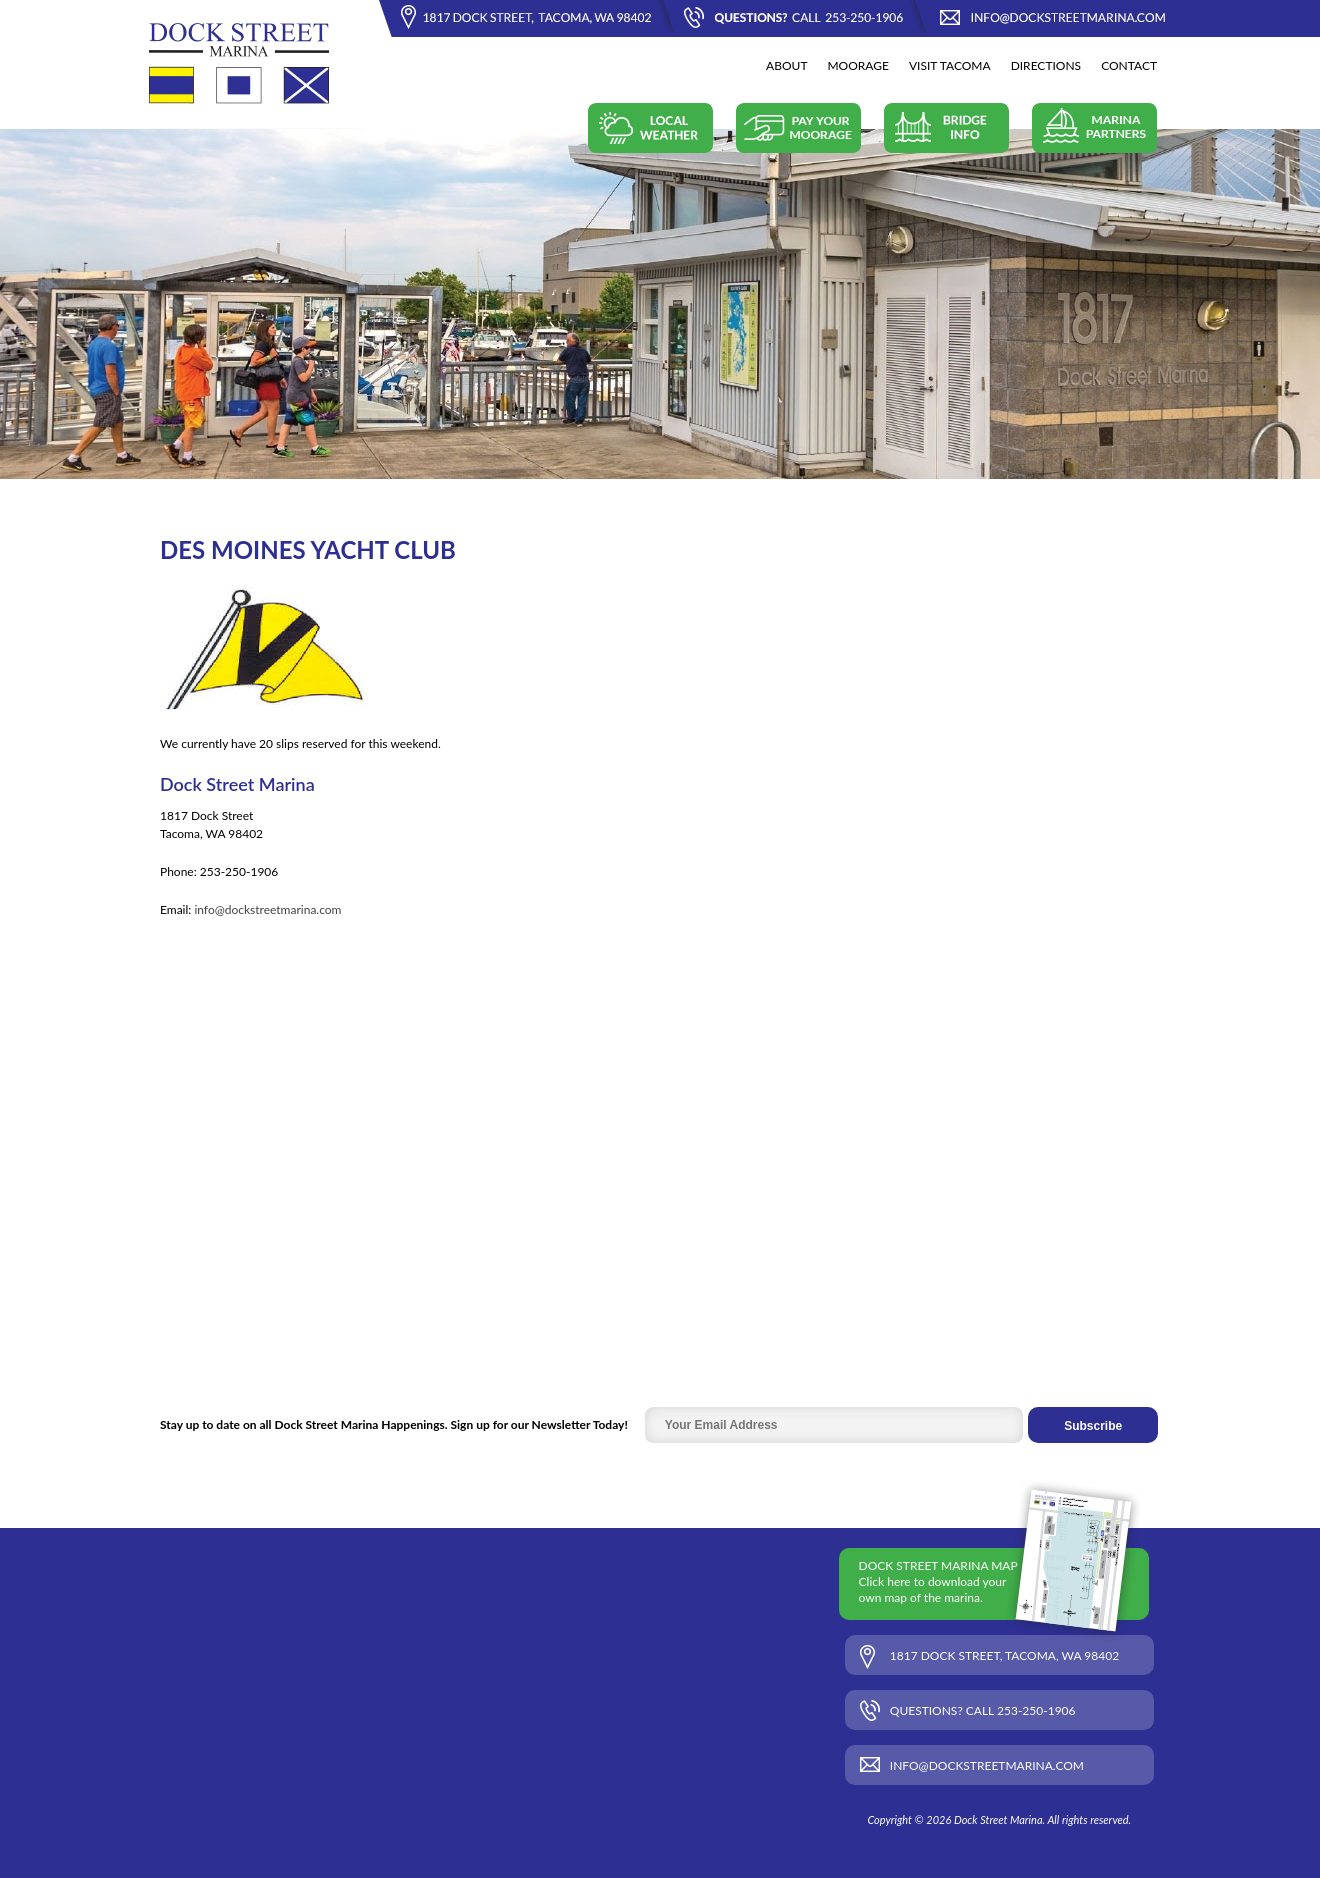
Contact (1129, 65)
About (786, 65)
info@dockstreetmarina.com (267, 909)
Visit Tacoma (950, 65)
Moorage (857, 65)
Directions (1046, 65)
